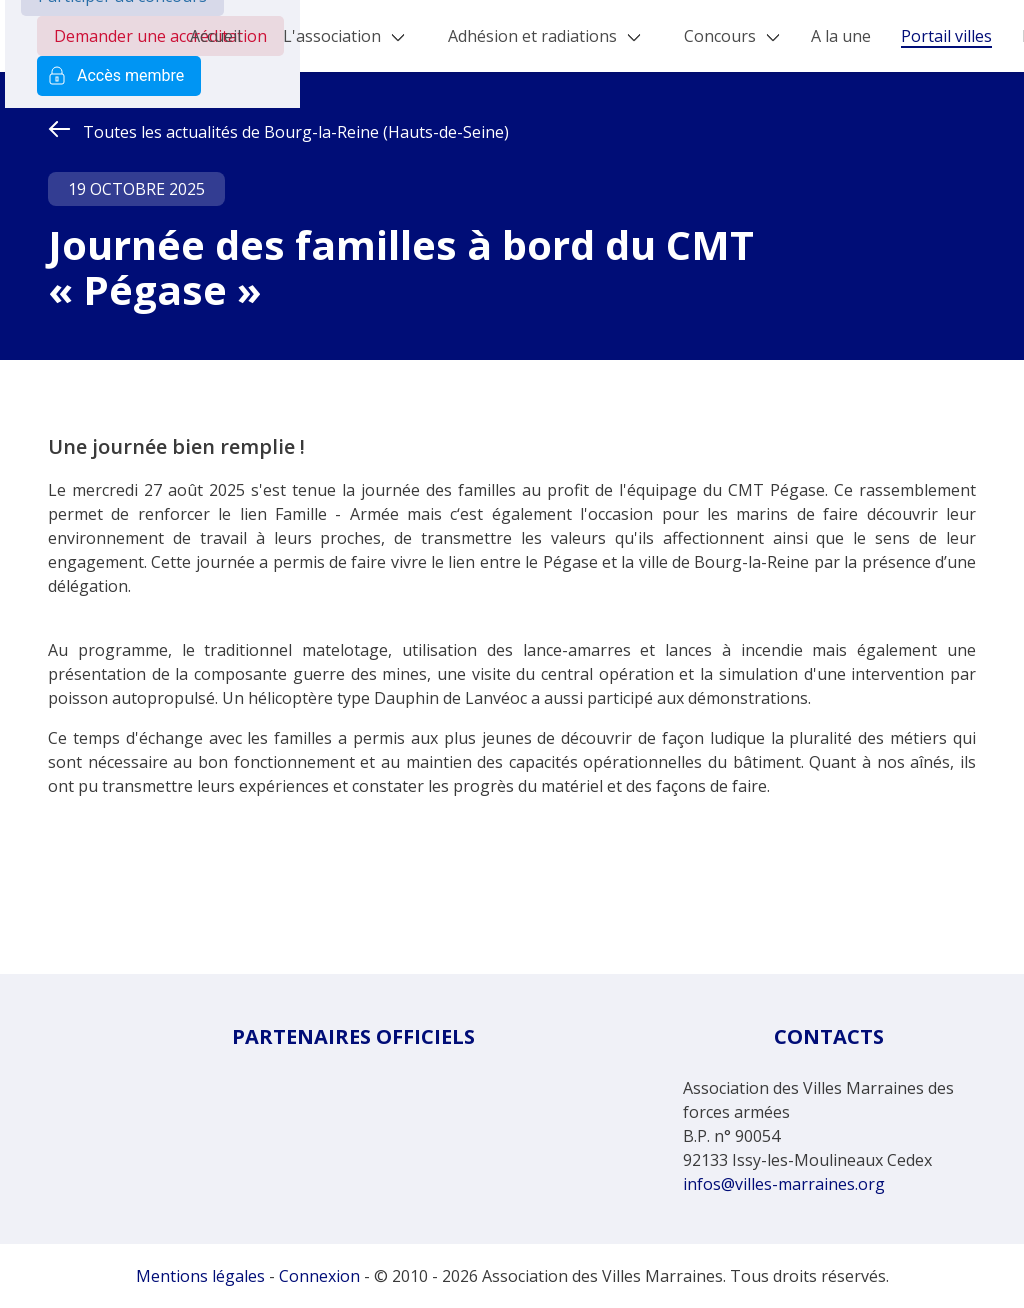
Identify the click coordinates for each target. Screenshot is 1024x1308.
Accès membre (119, 76)
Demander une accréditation (160, 36)
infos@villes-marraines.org (784, 1184)
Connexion (319, 1276)
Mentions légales (200, 1276)
